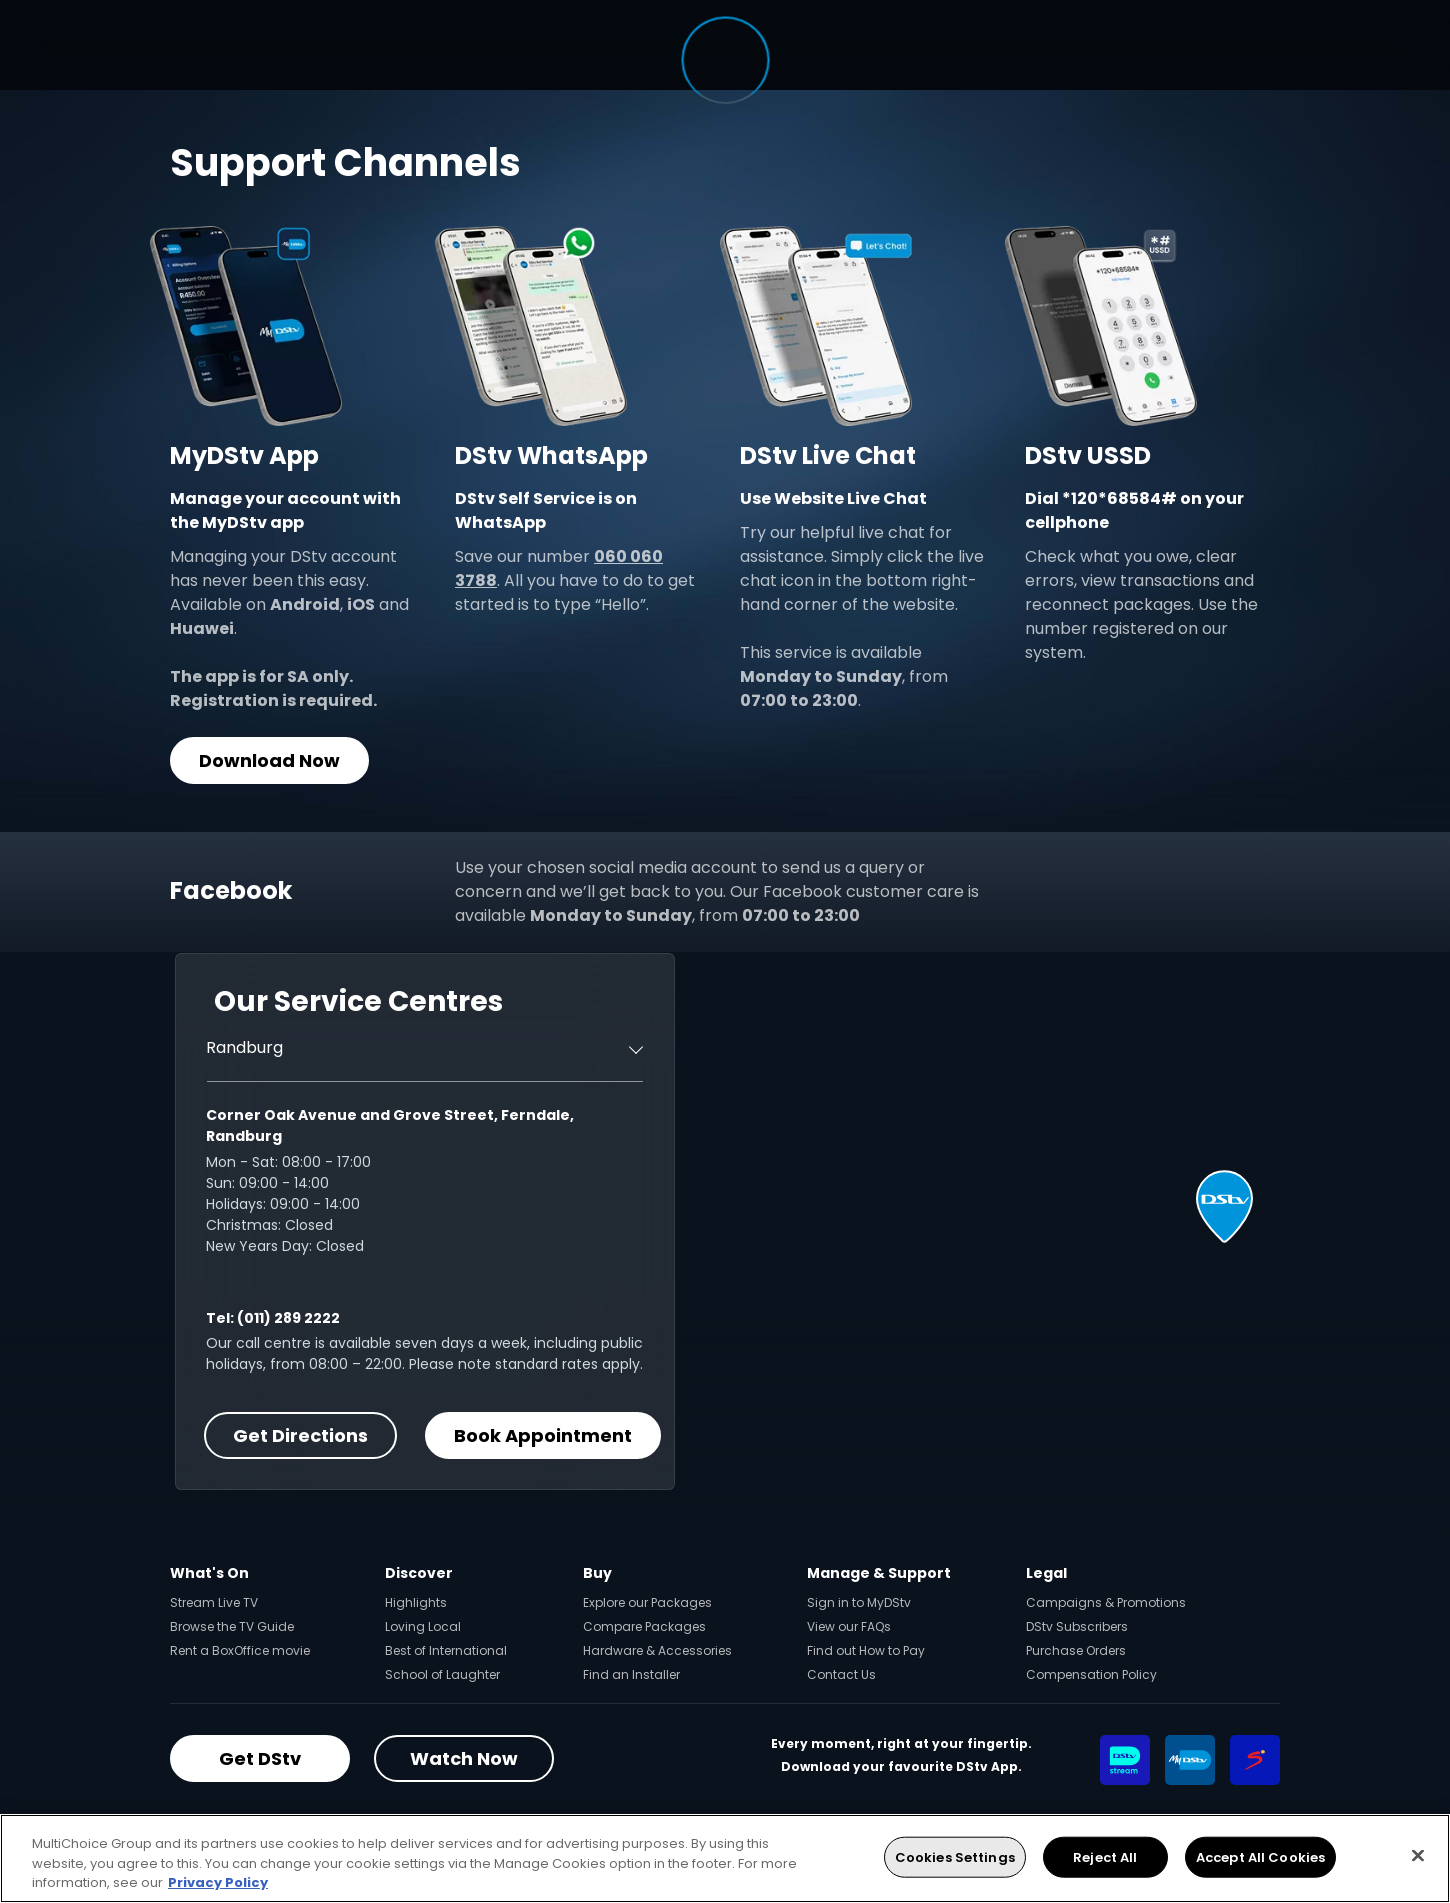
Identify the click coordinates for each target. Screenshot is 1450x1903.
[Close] (1418, 1855)
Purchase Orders (1076, 1650)
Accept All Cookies (1260, 1856)
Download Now (269, 760)
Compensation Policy (1091, 1674)
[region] (725, 1858)
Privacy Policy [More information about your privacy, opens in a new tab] (218, 1882)
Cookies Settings (955, 1856)
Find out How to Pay (866, 1650)
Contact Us (841, 1674)
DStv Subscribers (1077, 1626)
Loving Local (423, 1626)
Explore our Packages (647, 1602)
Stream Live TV (214, 1602)
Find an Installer (631, 1674)
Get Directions (300, 1435)
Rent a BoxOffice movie (240, 1650)
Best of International (446, 1650)
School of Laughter (442, 1674)
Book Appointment (543, 1435)
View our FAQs (849, 1626)
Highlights (416, 1602)
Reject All (1105, 1856)
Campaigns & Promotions (1106, 1602)
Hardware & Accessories (657, 1650)
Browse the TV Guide (232, 1626)
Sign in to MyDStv (859, 1602)
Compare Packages (644, 1626)
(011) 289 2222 (288, 1318)
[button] (1224, 1206)
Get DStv (260, 1758)
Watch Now (464, 1758)
